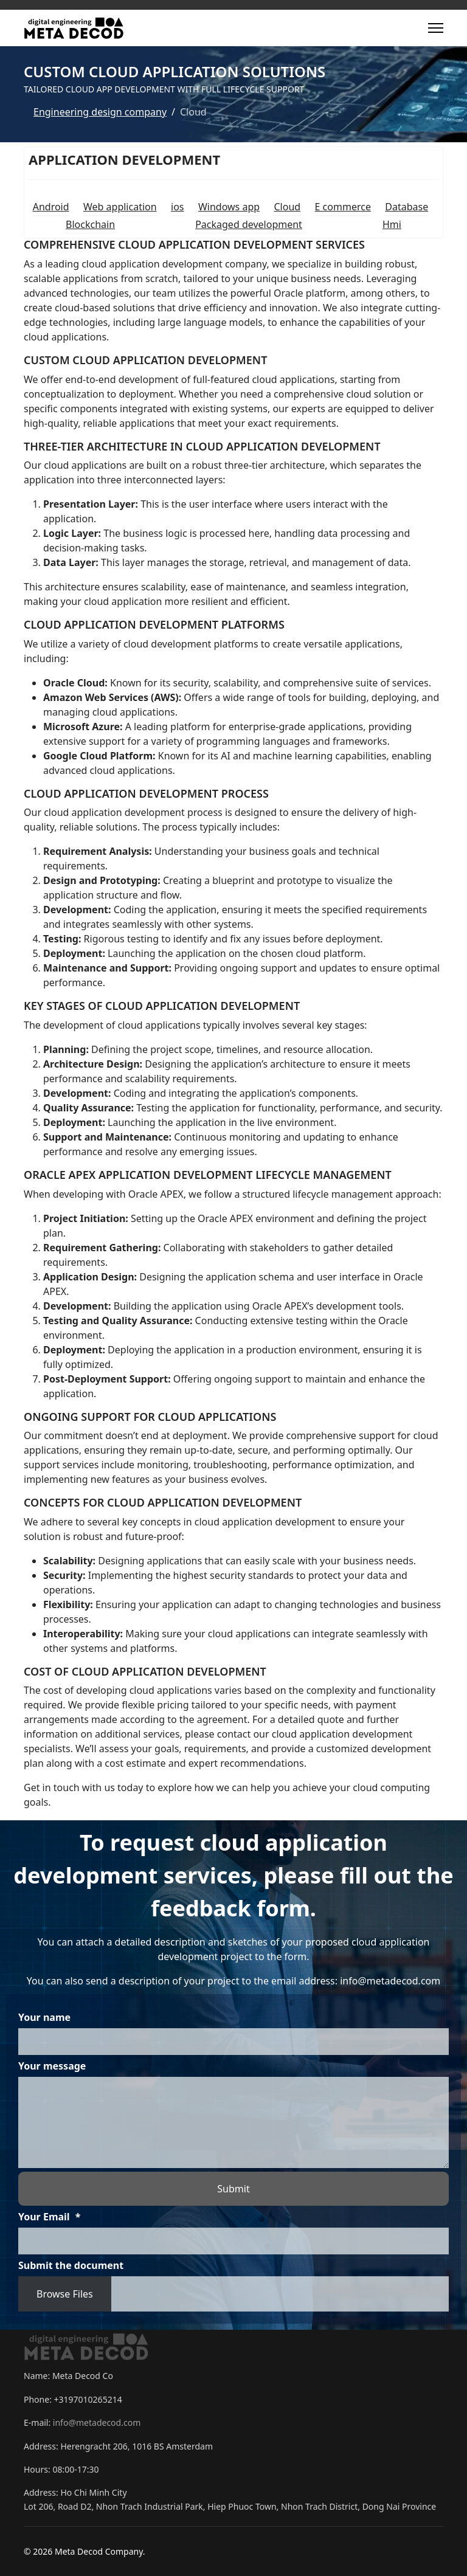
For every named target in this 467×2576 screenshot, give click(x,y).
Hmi (391, 224)
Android (51, 206)
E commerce (343, 206)
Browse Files (64, 2294)
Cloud (287, 206)
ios (177, 206)
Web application (120, 206)
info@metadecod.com (96, 2422)
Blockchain (90, 224)
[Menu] (435, 28)
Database (406, 206)
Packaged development (248, 224)
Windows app (229, 206)
